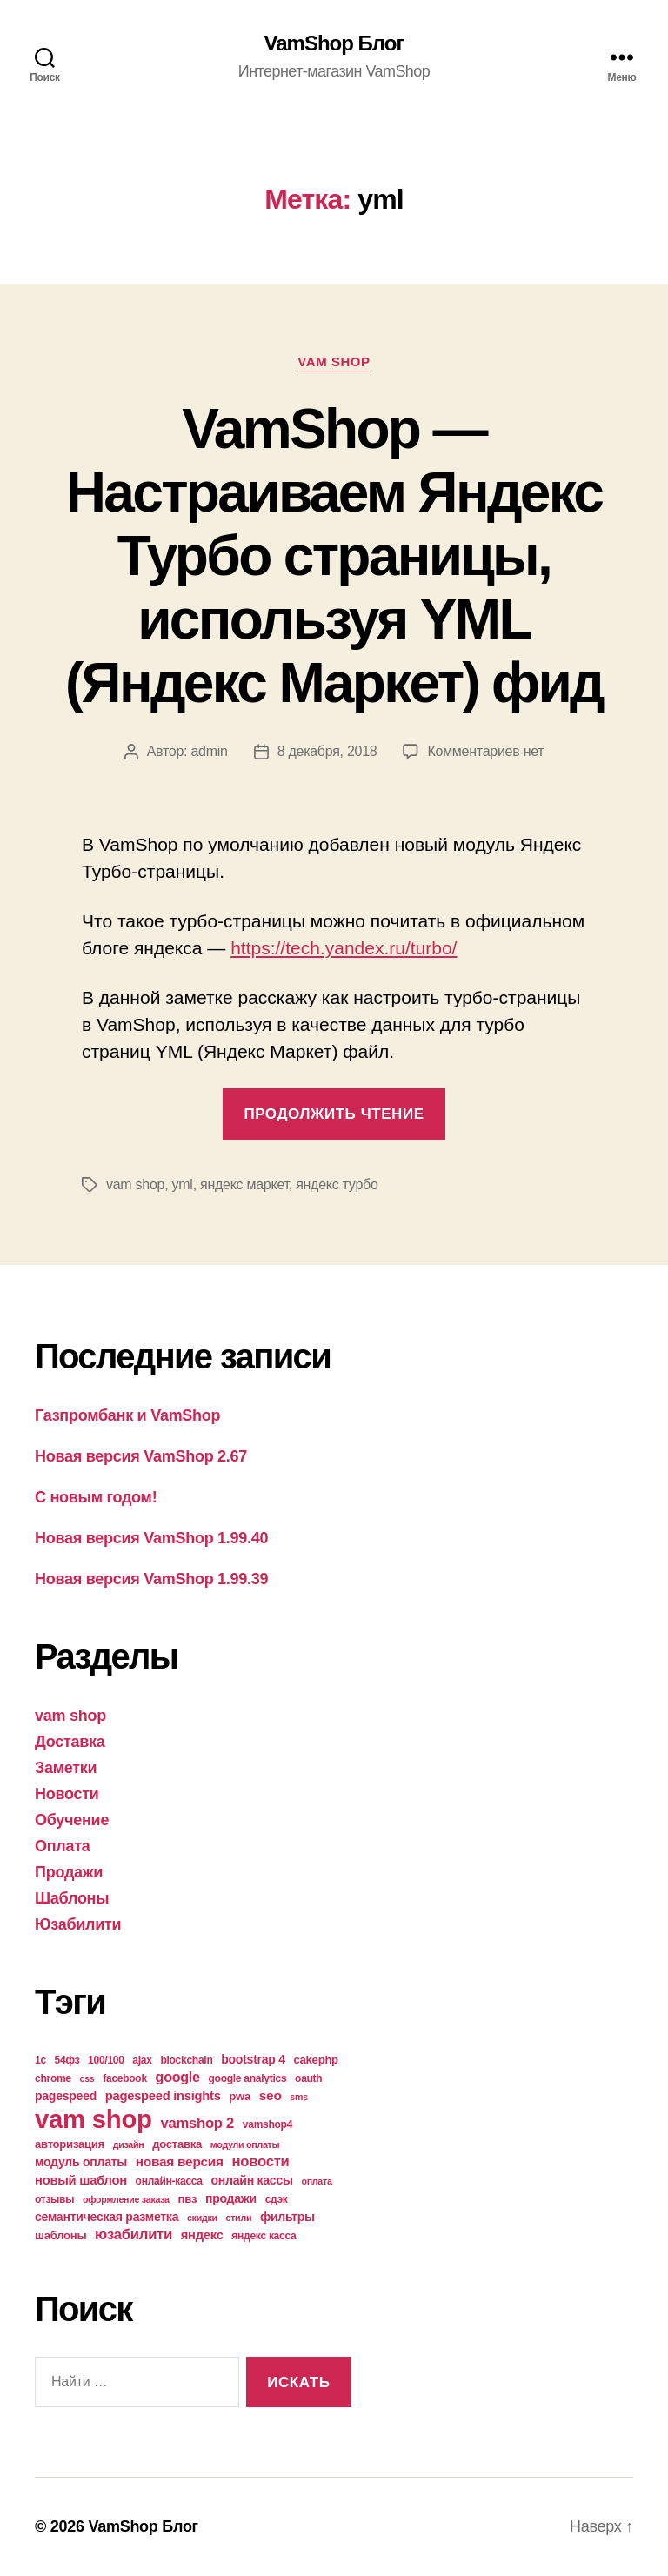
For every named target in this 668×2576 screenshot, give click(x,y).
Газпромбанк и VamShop (127, 1415)
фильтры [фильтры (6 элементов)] (287, 2217)
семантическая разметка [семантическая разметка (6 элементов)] (106, 2217)
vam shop (333, 361)
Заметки (66, 1767)
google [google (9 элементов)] (178, 2076)
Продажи (69, 1872)
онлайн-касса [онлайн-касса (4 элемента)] (169, 2181)
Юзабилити (78, 1924)
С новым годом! (96, 1497)
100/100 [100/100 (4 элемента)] (106, 2060)
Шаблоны (72, 1898)
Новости (67, 1794)
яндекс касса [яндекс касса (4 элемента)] (263, 2236)
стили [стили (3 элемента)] (239, 2217)
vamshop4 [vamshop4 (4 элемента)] (267, 2124)
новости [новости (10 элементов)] (261, 2161)
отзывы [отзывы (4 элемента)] (54, 2199)
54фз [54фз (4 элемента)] (67, 2060)
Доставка (70, 1741)
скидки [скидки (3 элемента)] (202, 2217)
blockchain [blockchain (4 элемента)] (186, 2060)
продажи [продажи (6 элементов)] (231, 2198)
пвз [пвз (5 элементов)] (187, 2198)
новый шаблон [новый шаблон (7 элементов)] (81, 2180)
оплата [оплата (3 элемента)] (316, 2181)
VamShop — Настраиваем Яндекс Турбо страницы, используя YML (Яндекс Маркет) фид (334, 556)
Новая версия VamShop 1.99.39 (151, 1579)
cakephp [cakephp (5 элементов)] (316, 2059)
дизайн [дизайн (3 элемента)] (128, 2144)
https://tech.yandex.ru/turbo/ (343, 948)
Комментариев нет (485, 751)
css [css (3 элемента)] (87, 2078)
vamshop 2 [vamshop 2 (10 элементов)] (197, 2123)
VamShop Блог (334, 43)
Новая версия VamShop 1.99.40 (151, 1538)
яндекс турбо (336, 1184)
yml (182, 1184)
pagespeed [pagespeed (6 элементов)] (66, 2096)
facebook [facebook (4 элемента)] (125, 2078)
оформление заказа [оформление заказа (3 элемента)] (126, 2199)
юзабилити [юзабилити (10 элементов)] (133, 2234)
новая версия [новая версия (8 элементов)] (180, 2161)
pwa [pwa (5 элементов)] (239, 2096)
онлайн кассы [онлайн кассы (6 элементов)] (252, 2180)
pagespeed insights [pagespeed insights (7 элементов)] (163, 2096)
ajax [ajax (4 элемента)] (141, 2060)
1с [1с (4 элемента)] (40, 2060)
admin (208, 751)
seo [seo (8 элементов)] (270, 2095)
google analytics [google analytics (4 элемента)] (248, 2078)
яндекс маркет (244, 1184)
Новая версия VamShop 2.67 (141, 1456)
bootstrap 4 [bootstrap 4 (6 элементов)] (253, 2059)
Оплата (62, 1846)
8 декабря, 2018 (327, 751)
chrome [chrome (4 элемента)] (53, 2078)
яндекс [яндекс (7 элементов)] (202, 2235)
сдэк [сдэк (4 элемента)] (276, 2199)
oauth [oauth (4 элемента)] (308, 2078)
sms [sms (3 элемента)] (299, 2096)
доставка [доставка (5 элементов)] (177, 2144)
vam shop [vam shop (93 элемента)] (93, 2118)
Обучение (72, 1820)
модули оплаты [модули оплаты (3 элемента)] (245, 2144)
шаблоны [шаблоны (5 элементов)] (60, 2235)
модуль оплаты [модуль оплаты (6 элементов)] (81, 2162)
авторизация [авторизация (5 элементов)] (69, 2144)
